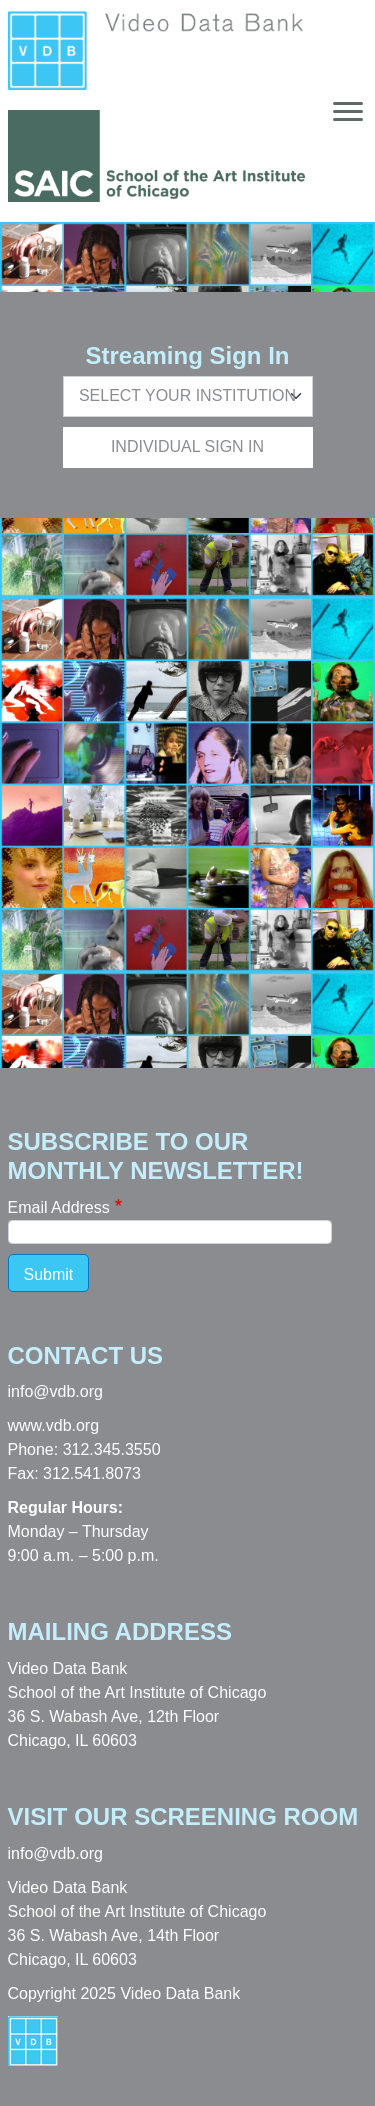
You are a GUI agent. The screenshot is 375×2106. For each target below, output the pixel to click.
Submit (49, 1274)
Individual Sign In (187, 446)
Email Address (59, 1207)
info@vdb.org (55, 1391)
